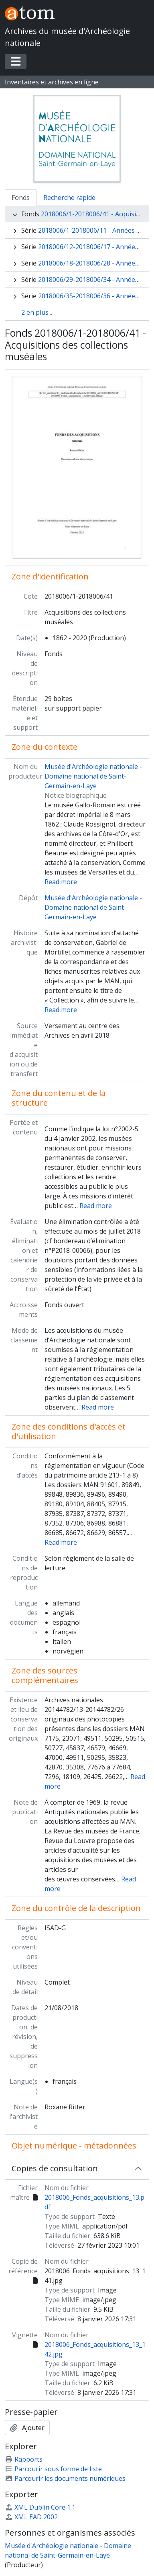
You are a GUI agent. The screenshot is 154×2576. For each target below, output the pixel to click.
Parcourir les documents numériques (65, 2478)
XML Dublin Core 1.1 (40, 2507)
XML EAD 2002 (31, 2516)
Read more (61, 881)
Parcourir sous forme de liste (53, 2468)
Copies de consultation (55, 2168)
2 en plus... (36, 312)
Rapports (24, 2459)
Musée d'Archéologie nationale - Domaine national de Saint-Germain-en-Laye (93, 776)
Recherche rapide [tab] (69, 197)
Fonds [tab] (21, 197)
